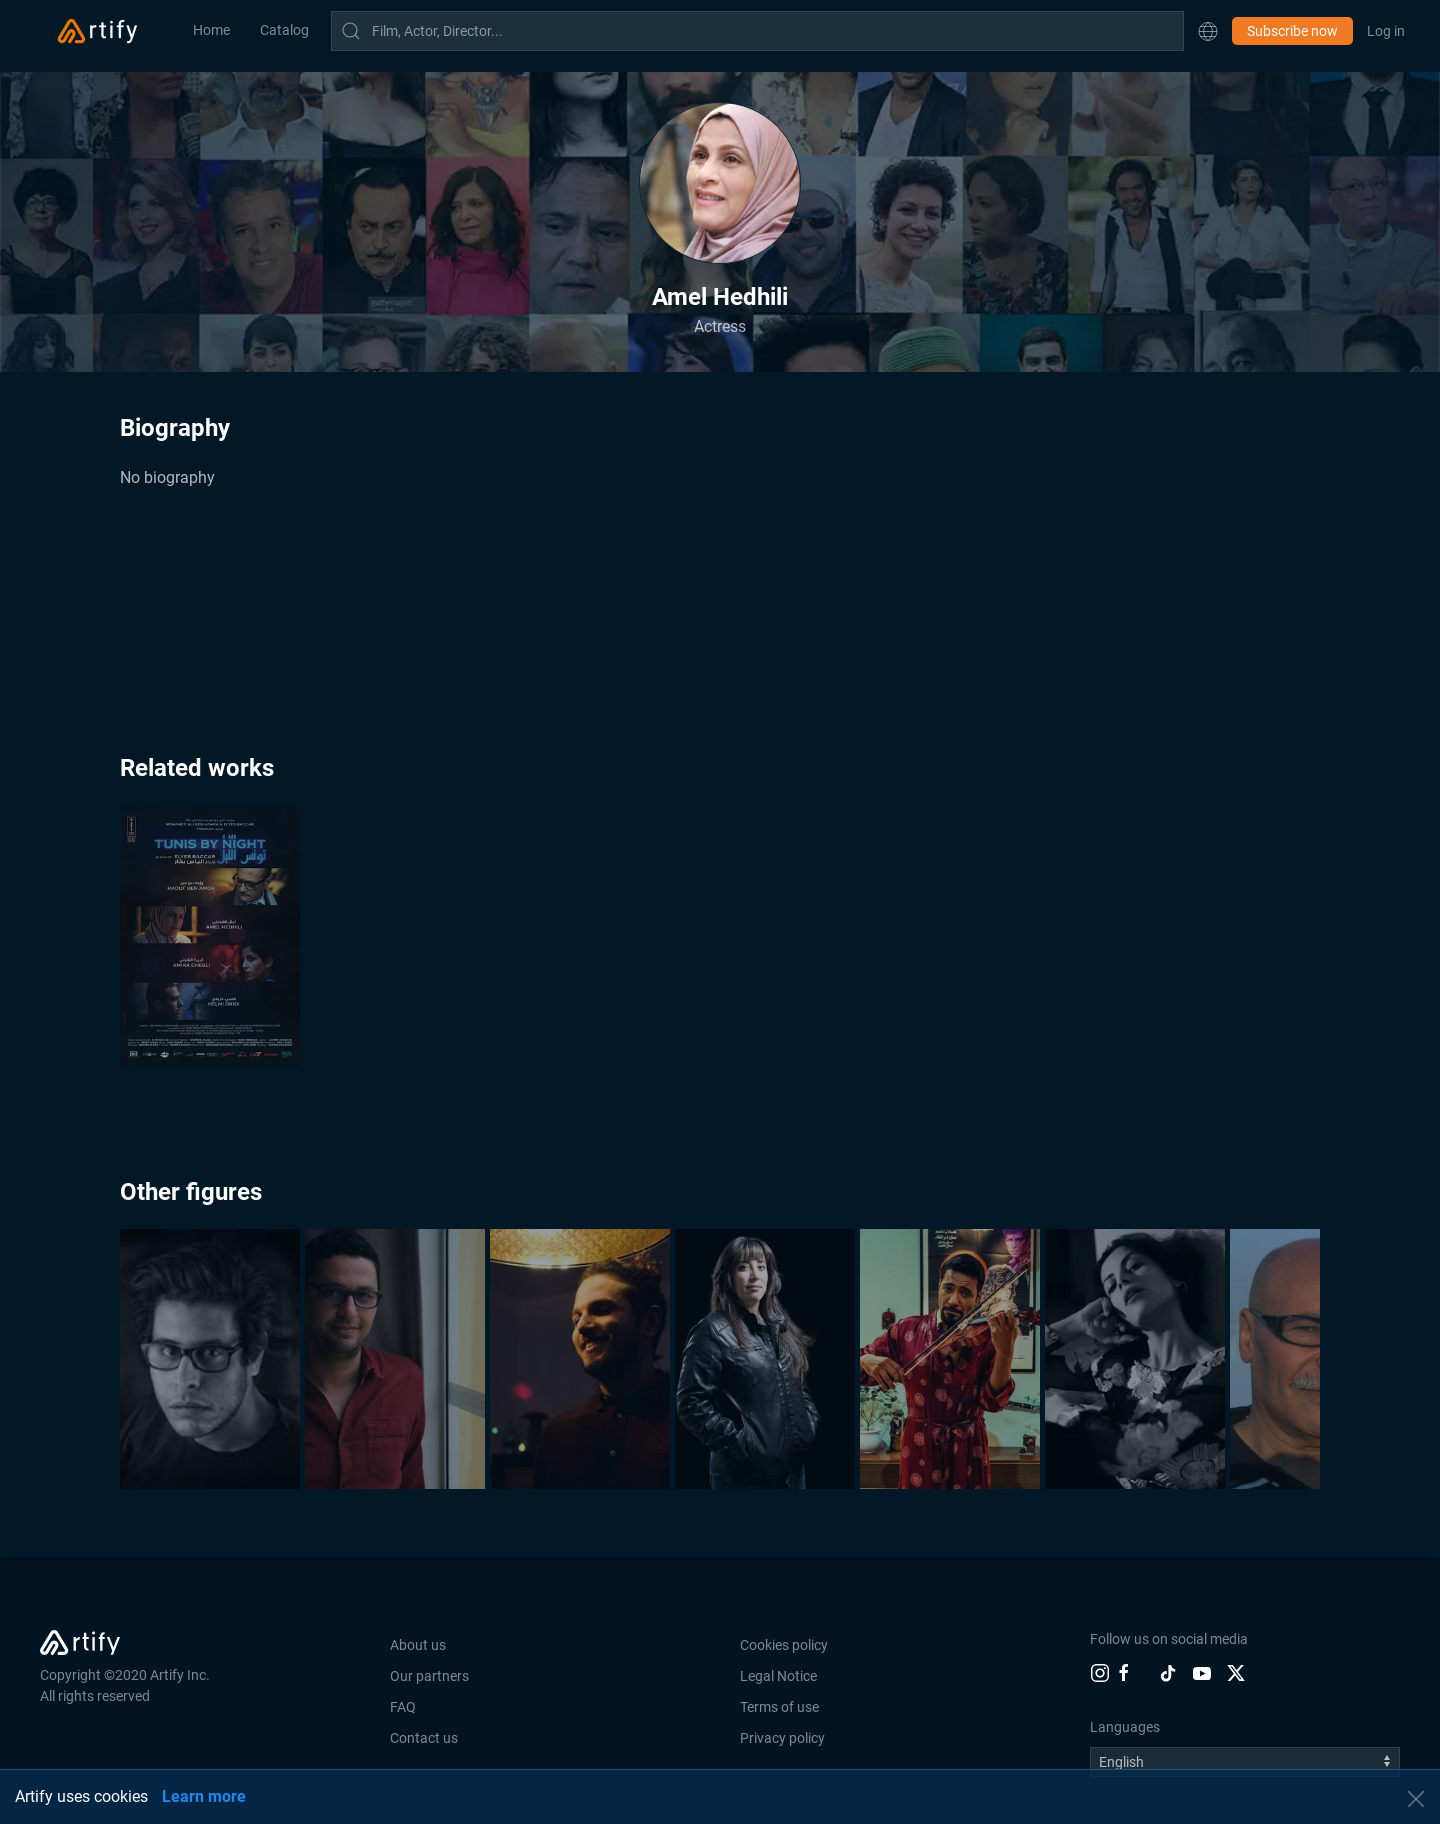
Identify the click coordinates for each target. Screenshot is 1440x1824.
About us (418, 1645)
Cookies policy (784, 1645)
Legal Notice (778, 1676)
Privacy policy (782, 1738)
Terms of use (779, 1707)
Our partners (429, 1676)
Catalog (284, 30)
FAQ (403, 1707)
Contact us (424, 1738)
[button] (1208, 31)
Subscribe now (1292, 31)
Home (211, 30)
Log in (1386, 31)
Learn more (204, 1796)
